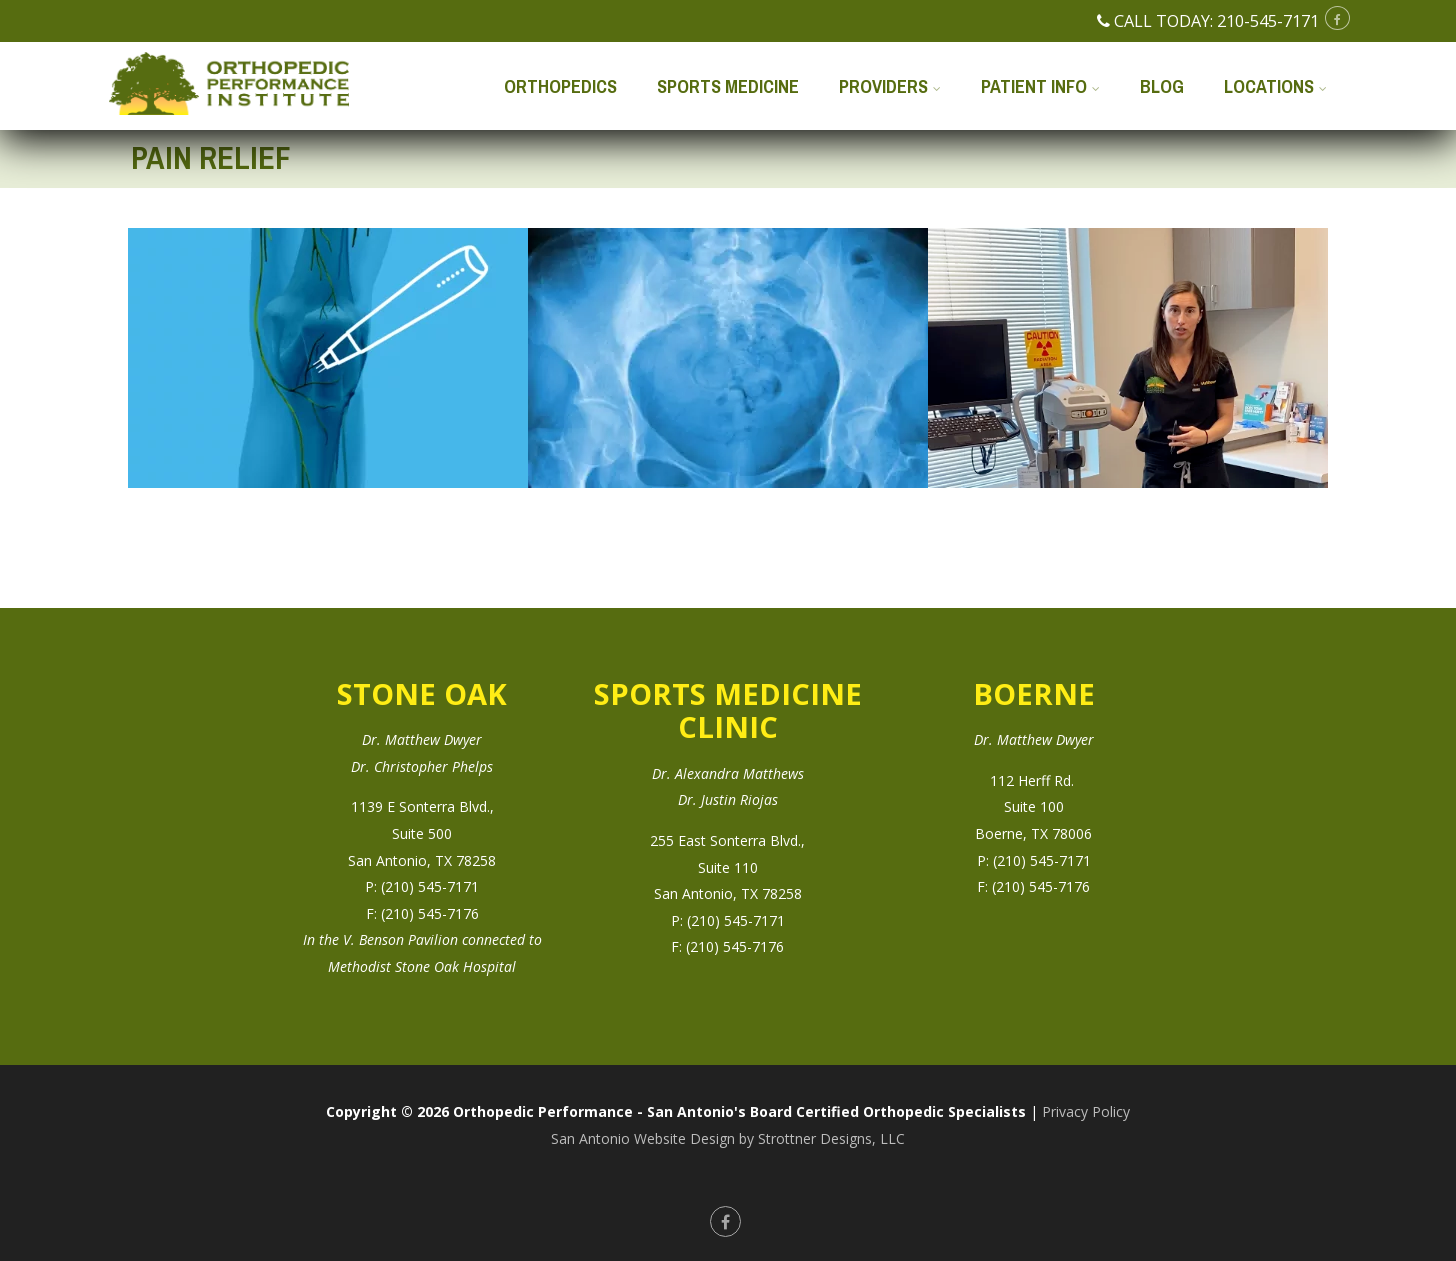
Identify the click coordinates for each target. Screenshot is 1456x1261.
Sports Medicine (728, 87)
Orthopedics (560, 87)
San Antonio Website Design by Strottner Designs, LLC (728, 1138)
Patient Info (1040, 87)
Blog (1162, 87)
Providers (890, 87)
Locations (1275, 87)
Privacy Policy (1086, 1111)
